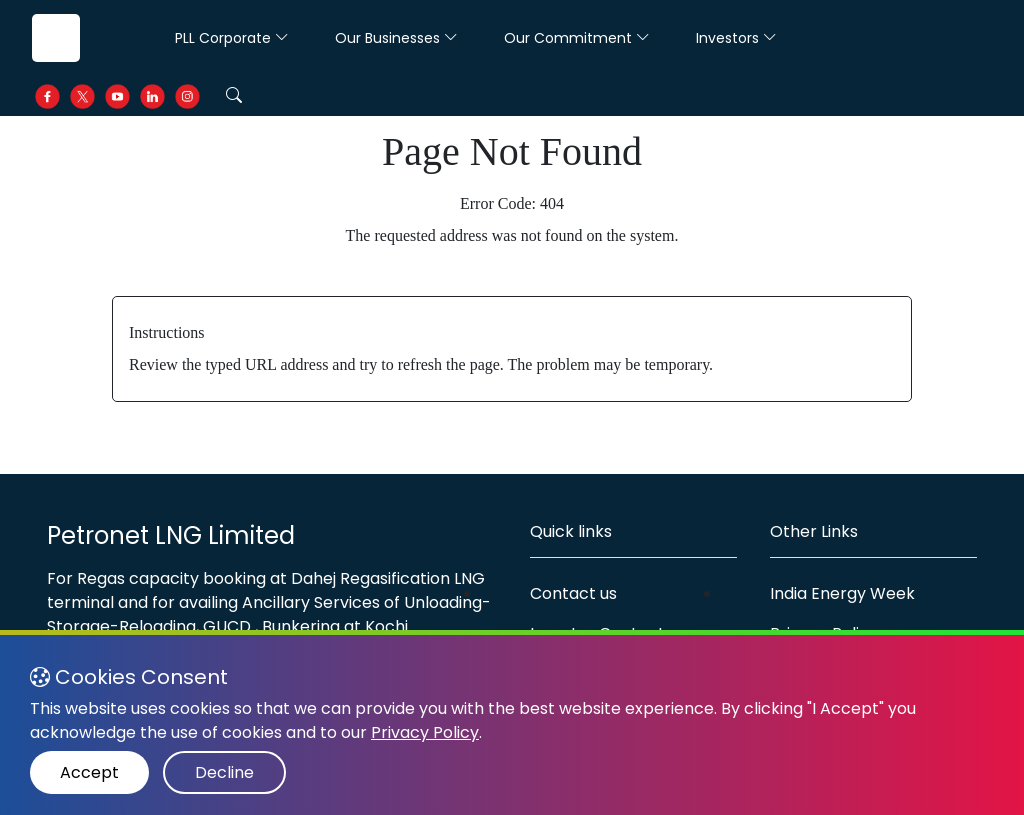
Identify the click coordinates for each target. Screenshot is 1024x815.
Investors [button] (736, 38)
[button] (234, 96)
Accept (89, 772)
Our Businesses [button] (396, 38)
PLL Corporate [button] (232, 38)
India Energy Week (842, 593)
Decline (224, 772)
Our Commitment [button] (577, 38)
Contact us (573, 593)
